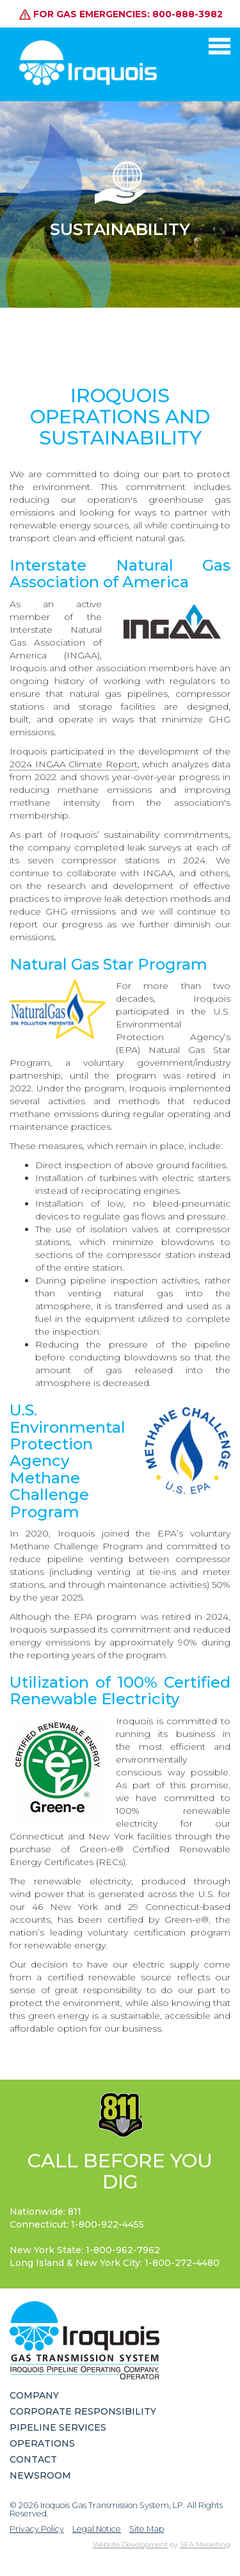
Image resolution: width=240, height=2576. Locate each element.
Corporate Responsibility (83, 2411)
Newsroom (40, 2475)
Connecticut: (77, 2224)
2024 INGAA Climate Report (74, 764)
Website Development (130, 2544)
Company (34, 2395)
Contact (33, 2459)
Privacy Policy (37, 2529)
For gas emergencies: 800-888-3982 (121, 13)
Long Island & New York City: (115, 2263)
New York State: (85, 2250)
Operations (42, 2443)
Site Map (146, 2529)
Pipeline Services (58, 2427)
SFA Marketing (205, 2544)
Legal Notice (96, 2529)
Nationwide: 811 (45, 2211)
